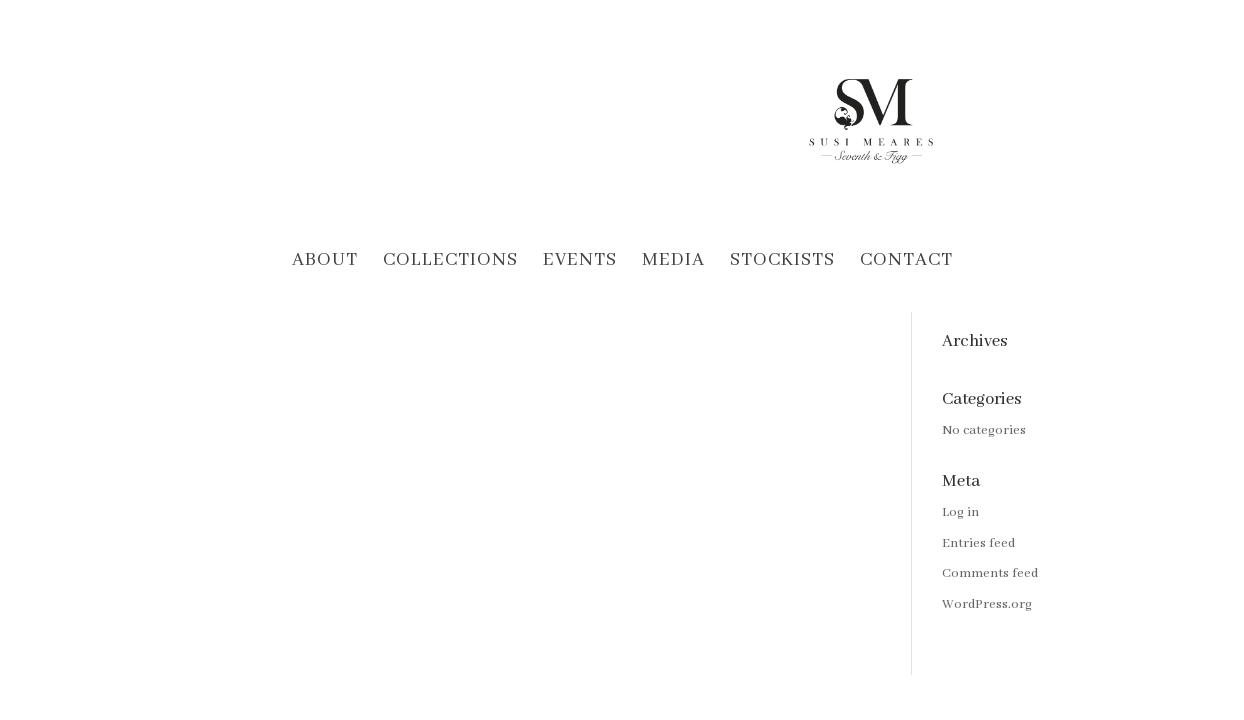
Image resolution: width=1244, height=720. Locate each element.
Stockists (782, 262)
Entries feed (978, 543)
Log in (960, 512)
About (325, 262)
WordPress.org (987, 604)
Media (673, 262)
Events (580, 262)
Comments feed (990, 573)
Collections (450, 262)
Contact (906, 262)
